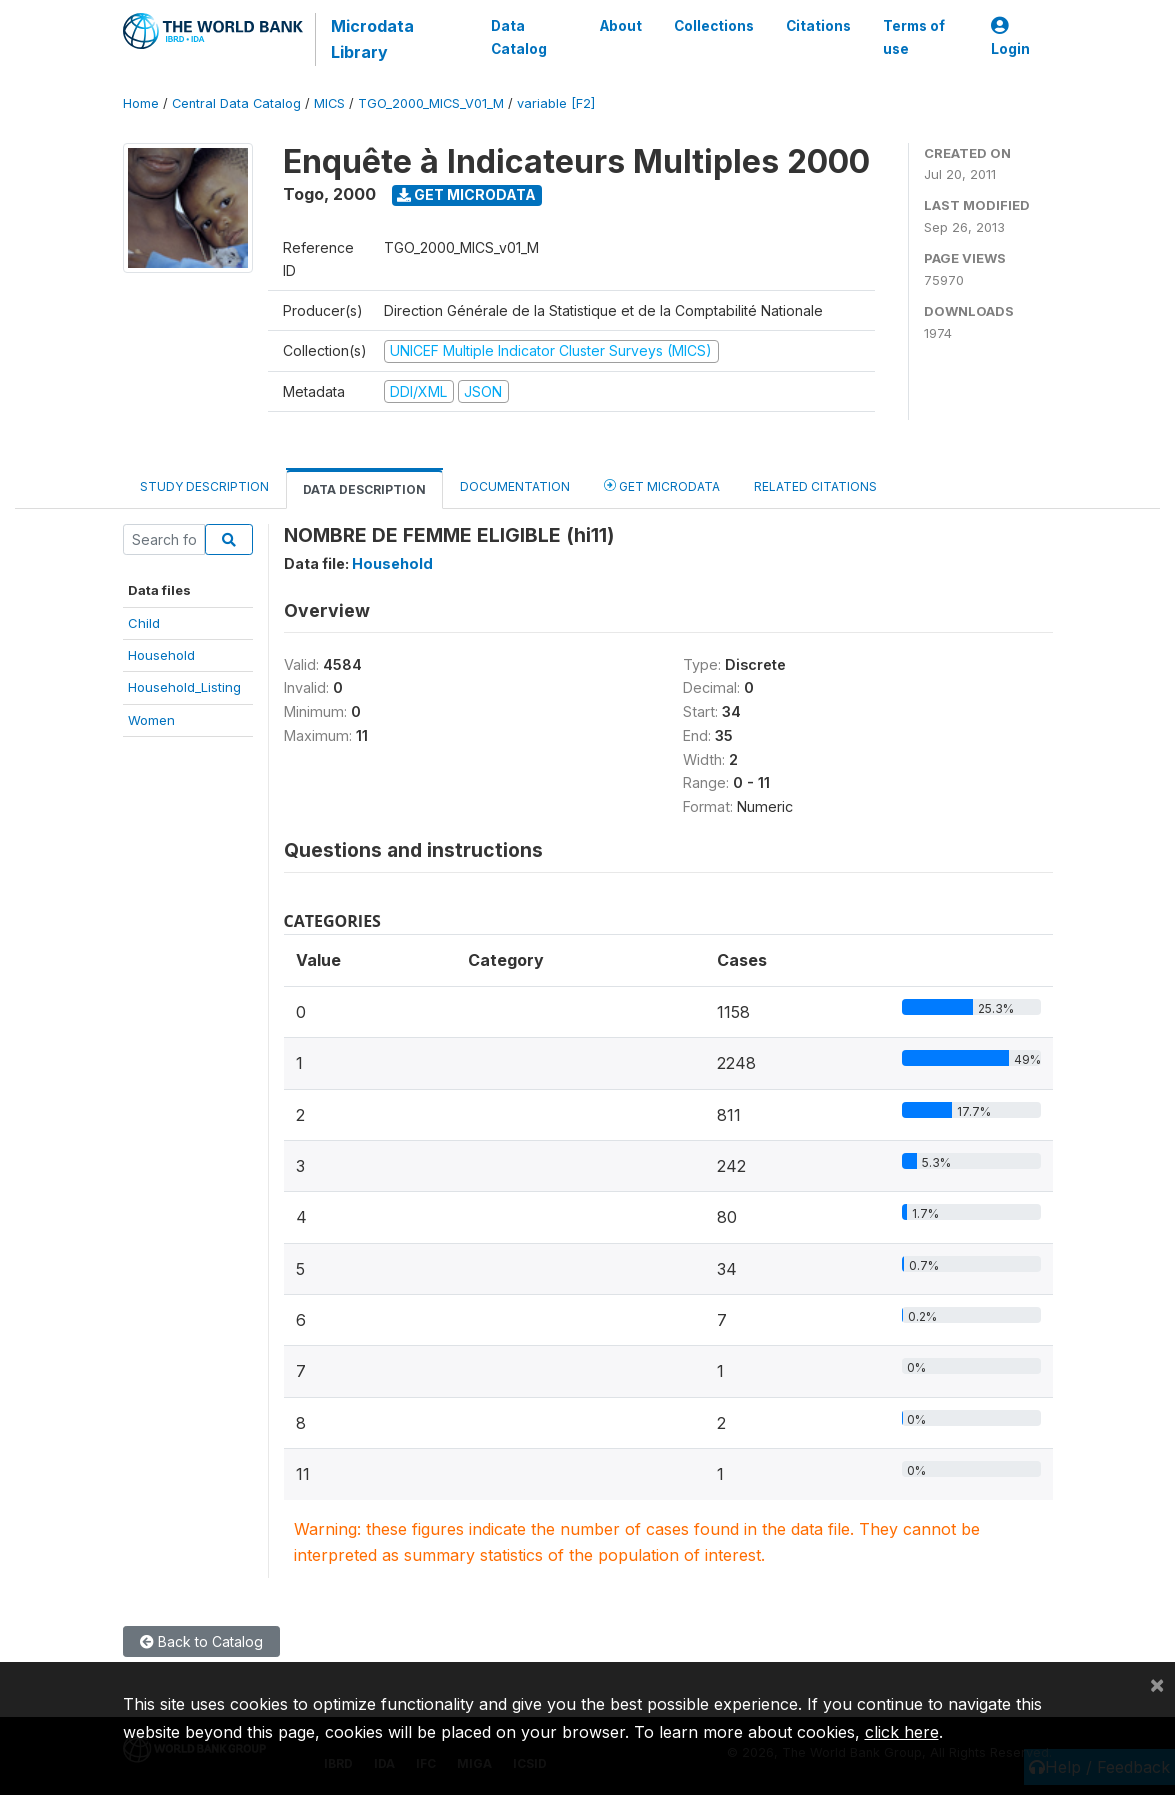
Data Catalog (519, 37)
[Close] (1157, 1684)
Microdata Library (372, 39)
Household (161, 655)
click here (902, 1732)
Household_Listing (184, 687)
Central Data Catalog (236, 103)
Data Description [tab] (364, 489)
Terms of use (914, 37)
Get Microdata (466, 194)
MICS (329, 103)
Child (144, 623)
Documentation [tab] (515, 486)
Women (151, 720)
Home (141, 103)
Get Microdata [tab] (662, 485)
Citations (818, 26)
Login (1010, 37)
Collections (714, 26)
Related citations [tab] (815, 486)
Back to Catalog (201, 1641)
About (621, 26)
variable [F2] (556, 103)
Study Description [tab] (204, 486)
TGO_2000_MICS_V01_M (431, 103)
